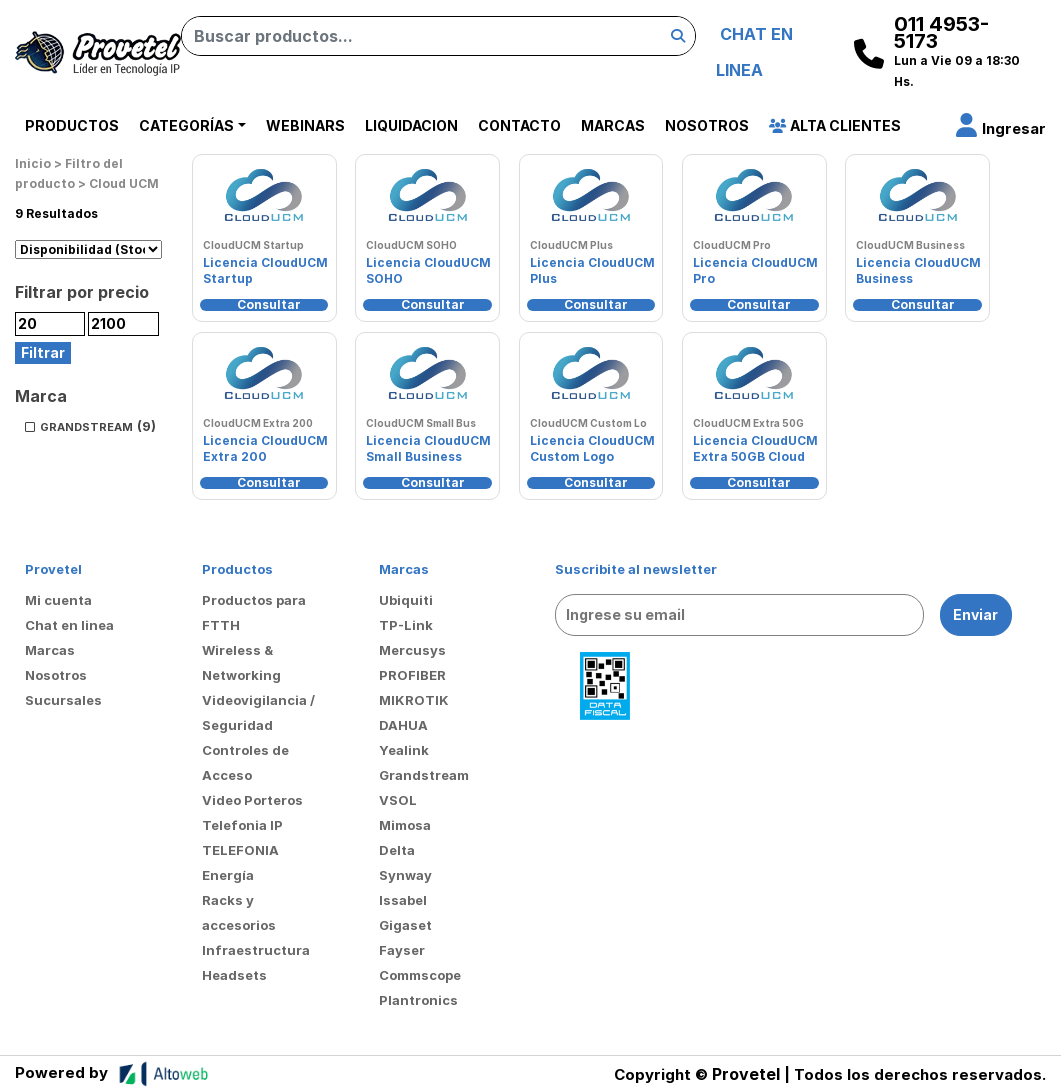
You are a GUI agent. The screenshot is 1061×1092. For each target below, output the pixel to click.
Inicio (33, 163)
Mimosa (405, 825)
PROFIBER (412, 675)
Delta (397, 850)
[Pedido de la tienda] (88, 250)
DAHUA (403, 725)
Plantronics (418, 1000)
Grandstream (424, 775)
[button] (1001, 129)
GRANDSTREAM (86, 427)
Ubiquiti (406, 600)
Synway (405, 875)
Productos (72, 125)
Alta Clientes (835, 125)
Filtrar (43, 352)
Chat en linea (69, 625)
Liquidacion (411, 125)
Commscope (420, 975)
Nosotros (707, 125)
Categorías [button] (186, 125)
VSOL (398, 800)
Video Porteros (252, 800)
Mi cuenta (58, 600)
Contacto (519, 125)
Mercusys (412, 650)
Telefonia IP (242, 825)
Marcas (613, 125)
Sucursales (63, 700)
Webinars (305, 125)
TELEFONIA (240, 850)
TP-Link (406, 625)
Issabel (403, 900)
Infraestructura (256, 950)
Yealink (404, 750)
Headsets (234, 975)
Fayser (402, 950)
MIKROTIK (414, 700)
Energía (228, 875)
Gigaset (405, 925)
